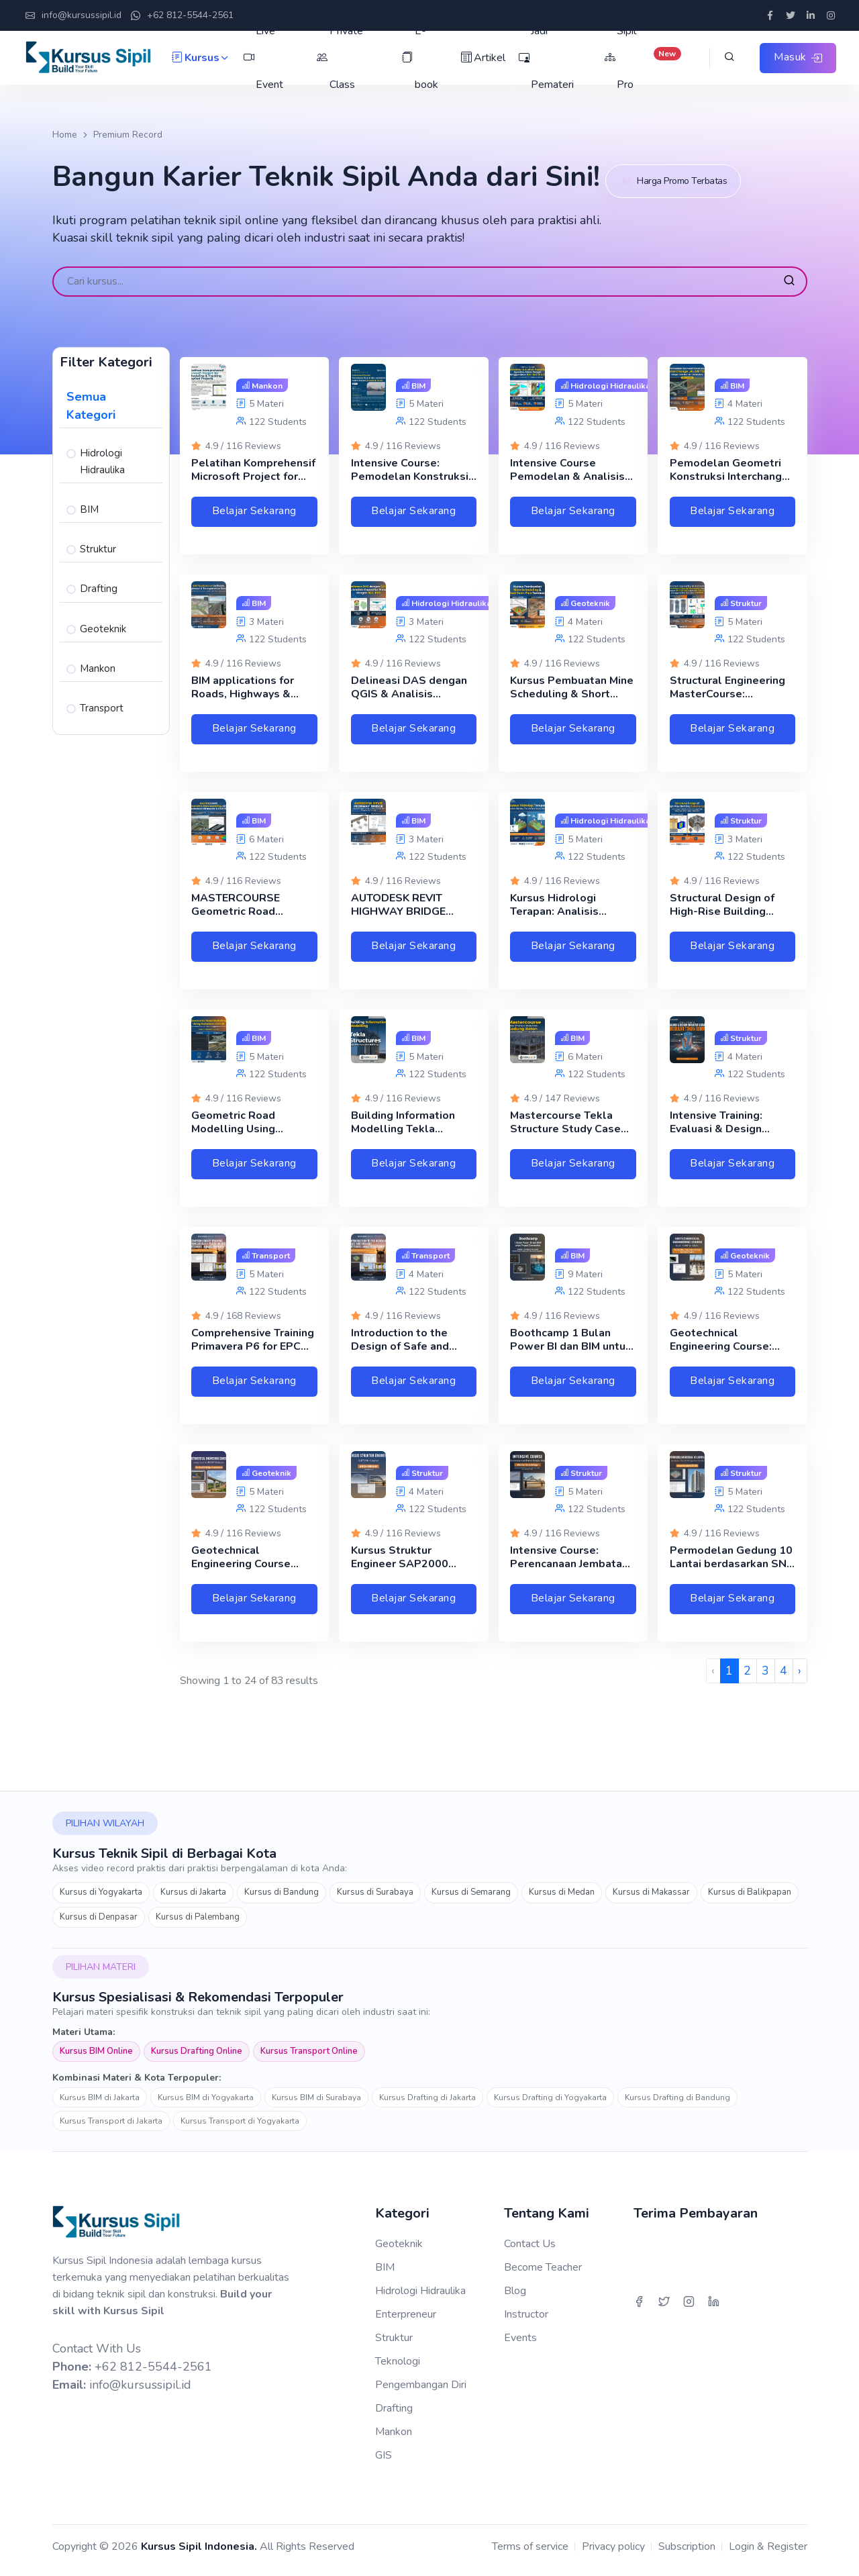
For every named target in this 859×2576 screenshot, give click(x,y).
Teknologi (397, 2368)
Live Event (263, 58)
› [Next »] (799, 1679)
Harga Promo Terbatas (681, 173)
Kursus (201, 58)
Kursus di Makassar (651, 1900)
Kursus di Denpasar (99, 1924)
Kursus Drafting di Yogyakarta (550, 2105)
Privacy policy (613, 2553)
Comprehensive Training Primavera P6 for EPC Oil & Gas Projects (252, 1351)
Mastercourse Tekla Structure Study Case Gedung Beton (565, 1131)
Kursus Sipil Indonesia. (199, 2553)
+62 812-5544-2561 (182, 16)
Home (64, 134)
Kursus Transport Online (309, 2059)
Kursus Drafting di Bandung (677, 2105)
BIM (89, 501)
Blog (515, 2298)
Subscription (686, 2553)
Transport (101, 700)
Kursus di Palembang (198, 1924)
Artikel (482, 58)
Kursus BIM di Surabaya (316, 2105)
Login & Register (768, 2553)
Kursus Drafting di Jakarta (427, 2105)
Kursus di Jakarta (193, 1900)
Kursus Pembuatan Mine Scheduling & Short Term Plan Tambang (572, 690)
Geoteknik (103, 621)
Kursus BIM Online (96, 2059)
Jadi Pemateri (545, 58)
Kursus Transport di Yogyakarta (240, 2129)
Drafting (98, 581)
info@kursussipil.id (73, 16)
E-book (419, 58)
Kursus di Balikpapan (749, 1900)
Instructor (526, 2321)
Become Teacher (543, 2274)
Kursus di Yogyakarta (101, 1900)
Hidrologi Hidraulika (102, 453)
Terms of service (530, 2553)
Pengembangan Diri (420, 2392)
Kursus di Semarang (471, 1900)
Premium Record (127, 134)
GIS (383, 2462)
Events (520, 2345)
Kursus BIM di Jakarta (100, 2105)
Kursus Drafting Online (196, 2059)
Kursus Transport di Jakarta (111, 2129)
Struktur (98, 541)
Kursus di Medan (562, 1900)
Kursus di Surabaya (375, 1900)
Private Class (339, 58)
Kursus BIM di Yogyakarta (206, 2105)
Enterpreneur (405, 2321)
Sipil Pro (641, 58)
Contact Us (530, 2251)
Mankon (97, 660)
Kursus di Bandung (281, 1900)
